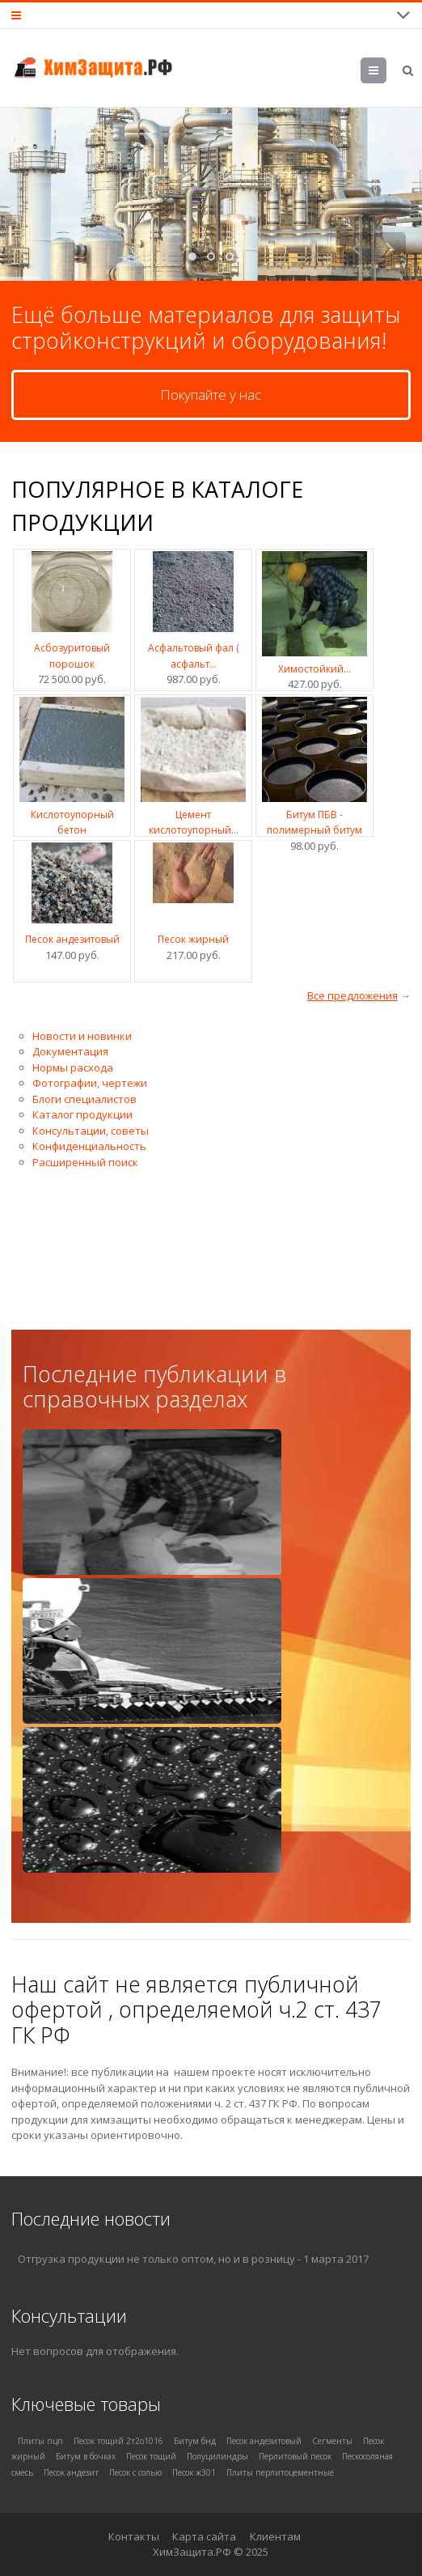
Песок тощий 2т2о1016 (118, 2441)
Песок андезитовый (72, 939)
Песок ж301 (194, 2472)
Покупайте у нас (210, 394)
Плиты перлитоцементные (280, 2472)
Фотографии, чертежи (89, 1083)
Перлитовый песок (295, 2456)
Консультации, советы (90, 1130)
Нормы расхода (72, 1067)
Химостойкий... (314, 669)
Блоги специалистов (84, 1099)
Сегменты (332, 2441)
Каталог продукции (82, 1114)
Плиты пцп (40, 2441)
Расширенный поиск (85, 1162)
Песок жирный (193, 939)
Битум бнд (195, 2441)
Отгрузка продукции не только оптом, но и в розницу (156, 2258)
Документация (70, 1051)
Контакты (133, 2536)
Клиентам (275, 2536)
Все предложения (352, 995)
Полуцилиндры (217, 2456)
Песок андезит (71, 2472)
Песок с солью (135, 2472)
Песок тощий (151, 2456)
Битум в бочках (86, 2456)
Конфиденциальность (89, 1146)
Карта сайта (204, 2536)
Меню (373, 73)
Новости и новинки (82, 1036)
